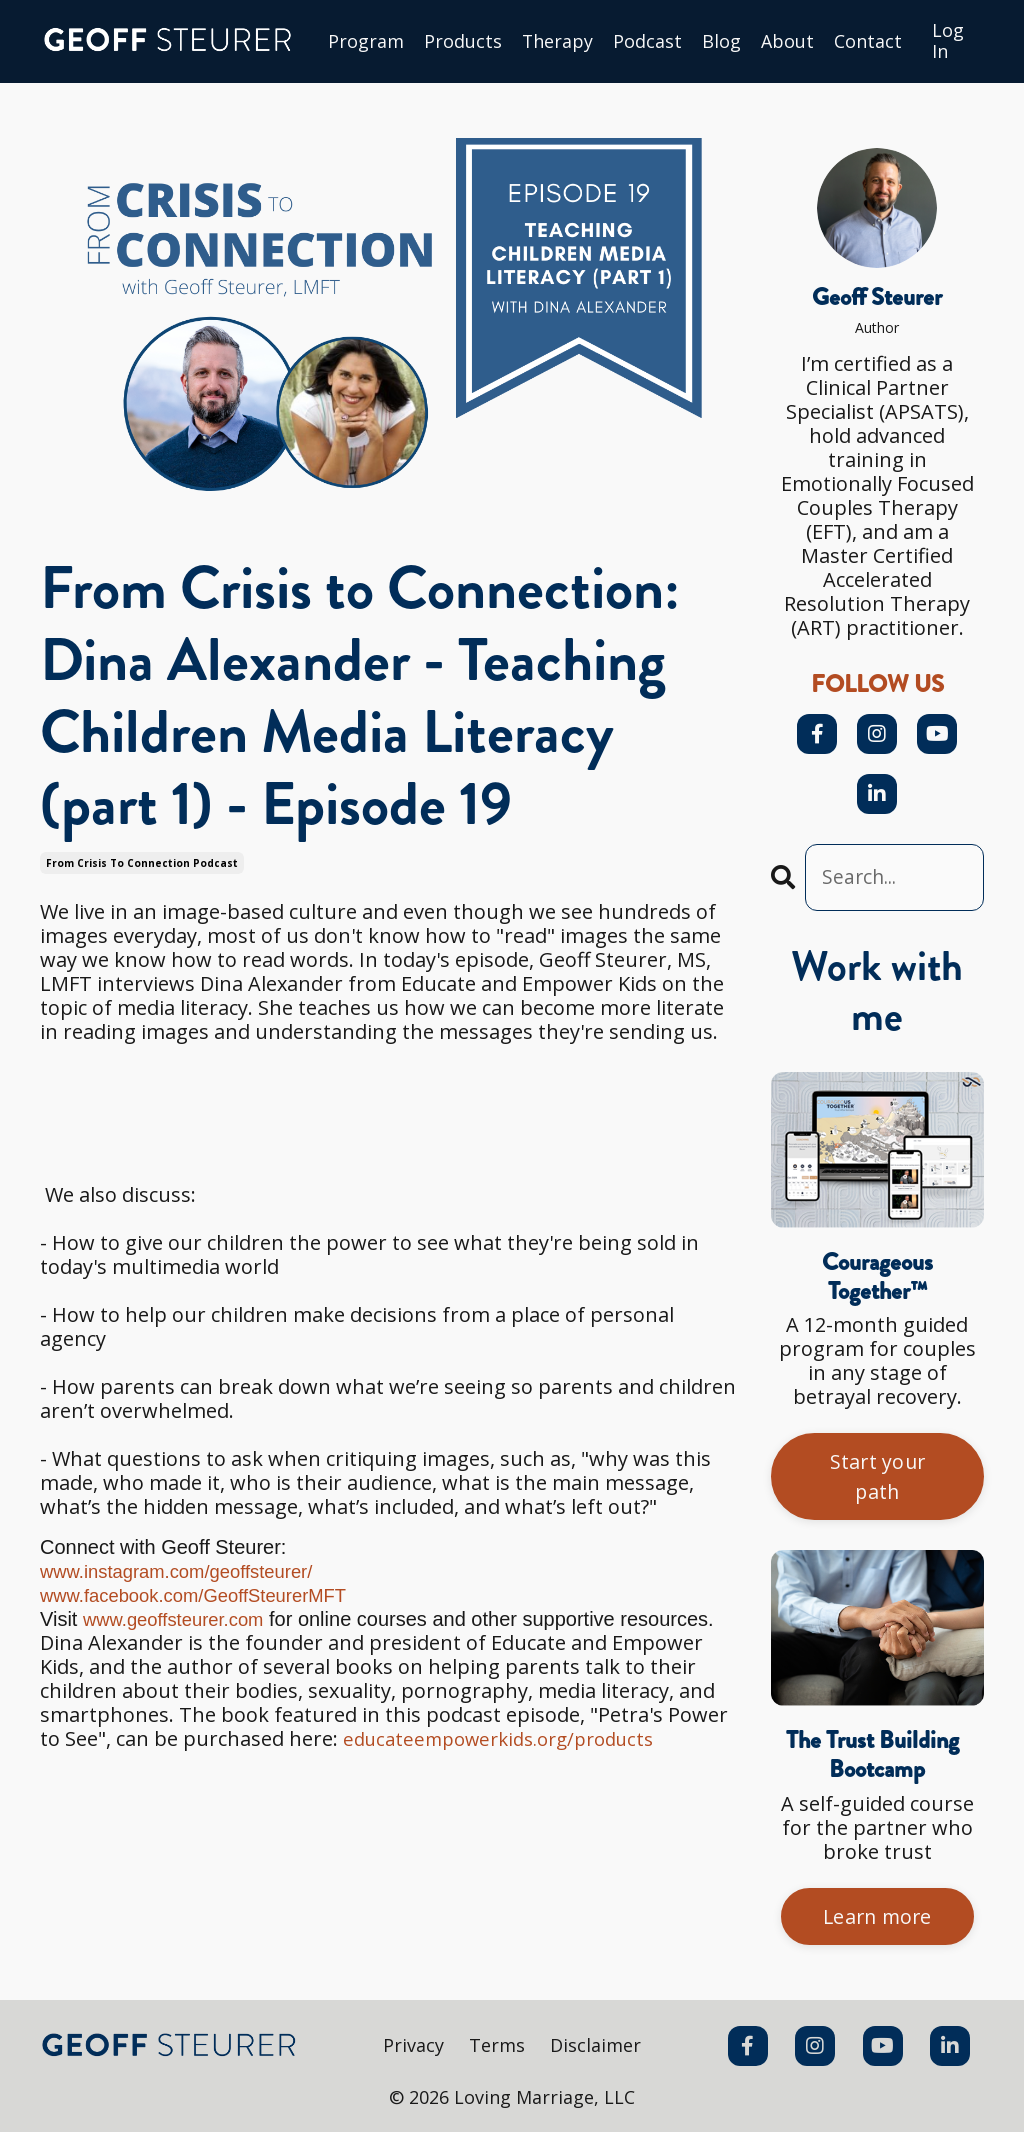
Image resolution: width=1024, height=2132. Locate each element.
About (788, 42)
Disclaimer (595, 2049)
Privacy (413, 2049)
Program (366, 42)
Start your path (877, 1478)
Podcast (648, 42)
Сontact (869, 42)
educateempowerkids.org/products (510, 1738)
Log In (949, 41)
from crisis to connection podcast (142, 863)
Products (463, 42)
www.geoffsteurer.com (181, 1619)
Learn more (878, 1919)
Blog (722, 42)
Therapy (558, 42)
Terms (497, 2049)
